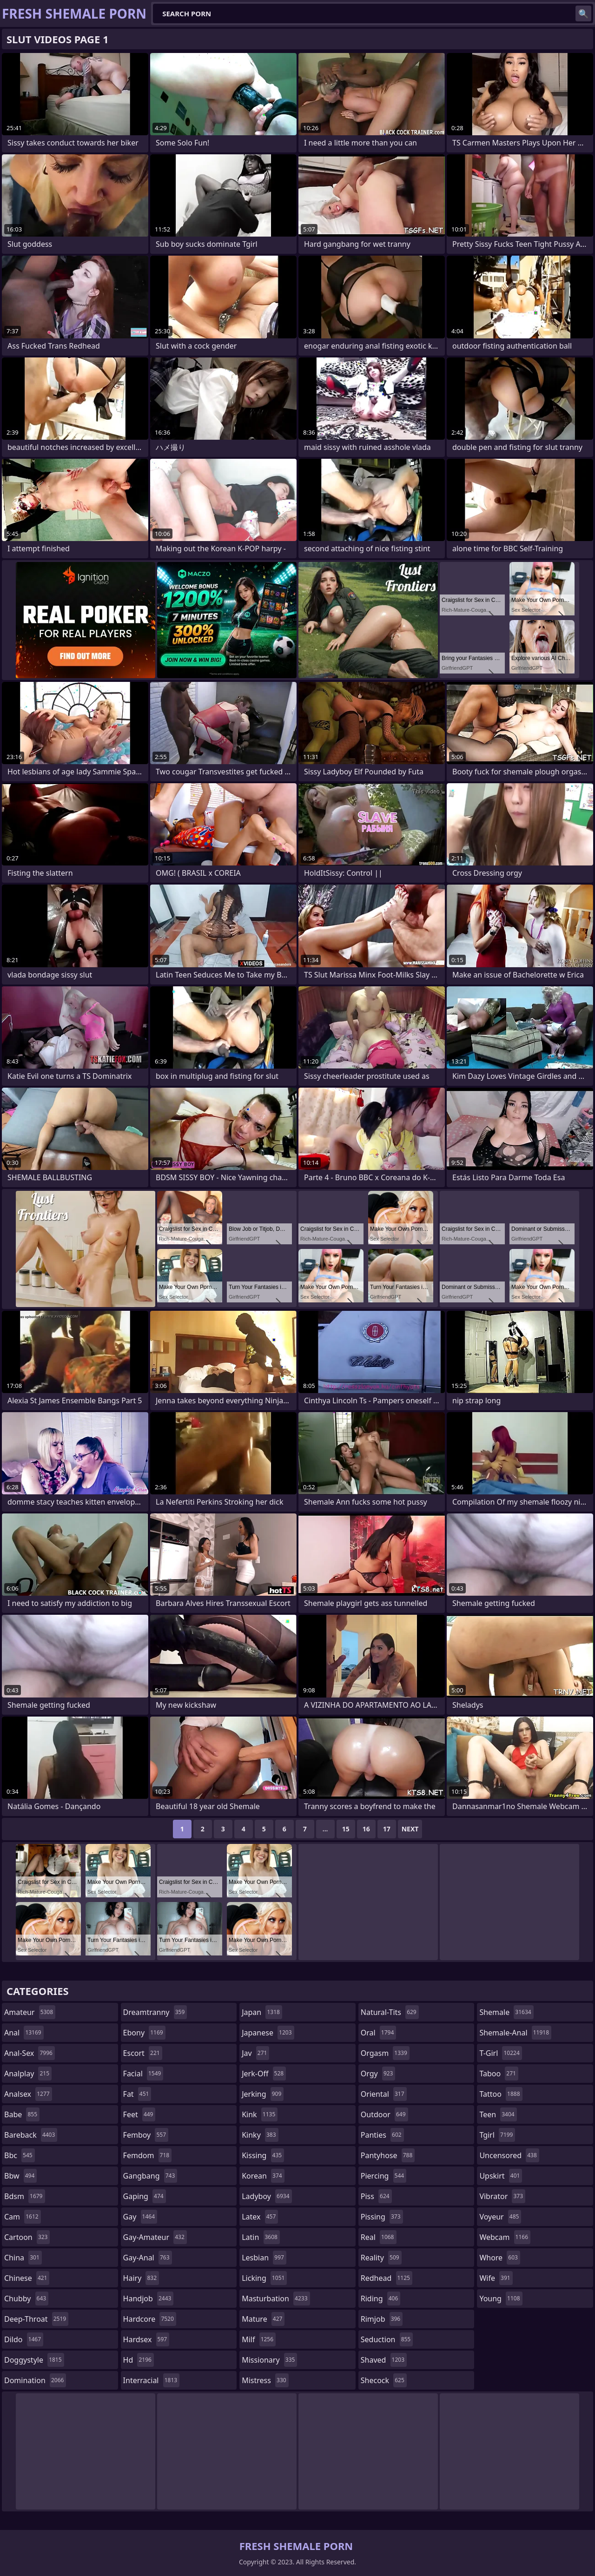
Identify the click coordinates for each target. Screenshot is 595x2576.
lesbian (264, 2258)
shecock (384, 2380)
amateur (29, 2012)
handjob (148, 2298)
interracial (151, 2380)
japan (262, 2012)
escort (142, 2053)
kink (260, 2114)
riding (381, 2298)
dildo (23, 2339)
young (500, 2298)
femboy (145, 2135)
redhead (386, 2278)
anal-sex (29, 2053)
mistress (265, 2380)
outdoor (384, 2114)
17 (386, 1828)
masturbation (276, 2298)
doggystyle (34, 2360)
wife (495, 2278)
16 (366, 1828)
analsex (28, 2094)
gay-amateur (155, 2237)
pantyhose (388, 2155)
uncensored (509, 2155)
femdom (147, 2155)
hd (138, 2360)
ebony (144, 2033)
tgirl (497, 2135)
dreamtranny (155, 2012)
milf (259, 2339)
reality (381, 2258)
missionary (269, 2360)
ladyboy (266, 2196)
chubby (26, 2298)
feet (139, 2114)
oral (379, 2033)
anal (24, 2033)
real (379, 2237)
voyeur (500, 2217)
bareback (30, 2135)
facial (143, 2074)
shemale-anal (515, 2033)
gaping (144, 2196)
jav (255, 2053)
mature (263, 2319)
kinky (260, 2135)
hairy (141, 2278)
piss (376, 2196)
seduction (387, 2339)
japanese (268, 2033)
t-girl (500, 2053)
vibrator (502, 2196)
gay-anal (147, 2258)
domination (35, 2380)
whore (499, 2258)
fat (137, 2094)
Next (410, 1828)
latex (260, 2217)
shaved (384, 2360)
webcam (504, 2237)
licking (264, 2278)
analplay (28, 2074)
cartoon (27, 2237)
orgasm (385, 2053)
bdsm (24, 2196)
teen (497, 2114)
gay (140, 2217)
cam (22, 2217)
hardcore (149, 2319)
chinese (26, 2278)
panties (382, 2135)
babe (22, 2114)
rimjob (382, 2319)
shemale (506, 2012)
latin (261, 2237)
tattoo (500, 2094)
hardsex (146, 2339)
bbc (19, 2155)
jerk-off (264, 2074)
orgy (378, 2074)
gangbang (150, 2176)
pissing (382, 2217)
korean (263, 2176)
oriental (384, 2094)
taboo (498, 2074)
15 (346, 1828)
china (23, 2258)
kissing (263, 2155)
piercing (383, 2176)
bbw (20, 2176)
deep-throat (36, 2319)
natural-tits (390, 2012)
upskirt (500, 2176)
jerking (263, 2094)
